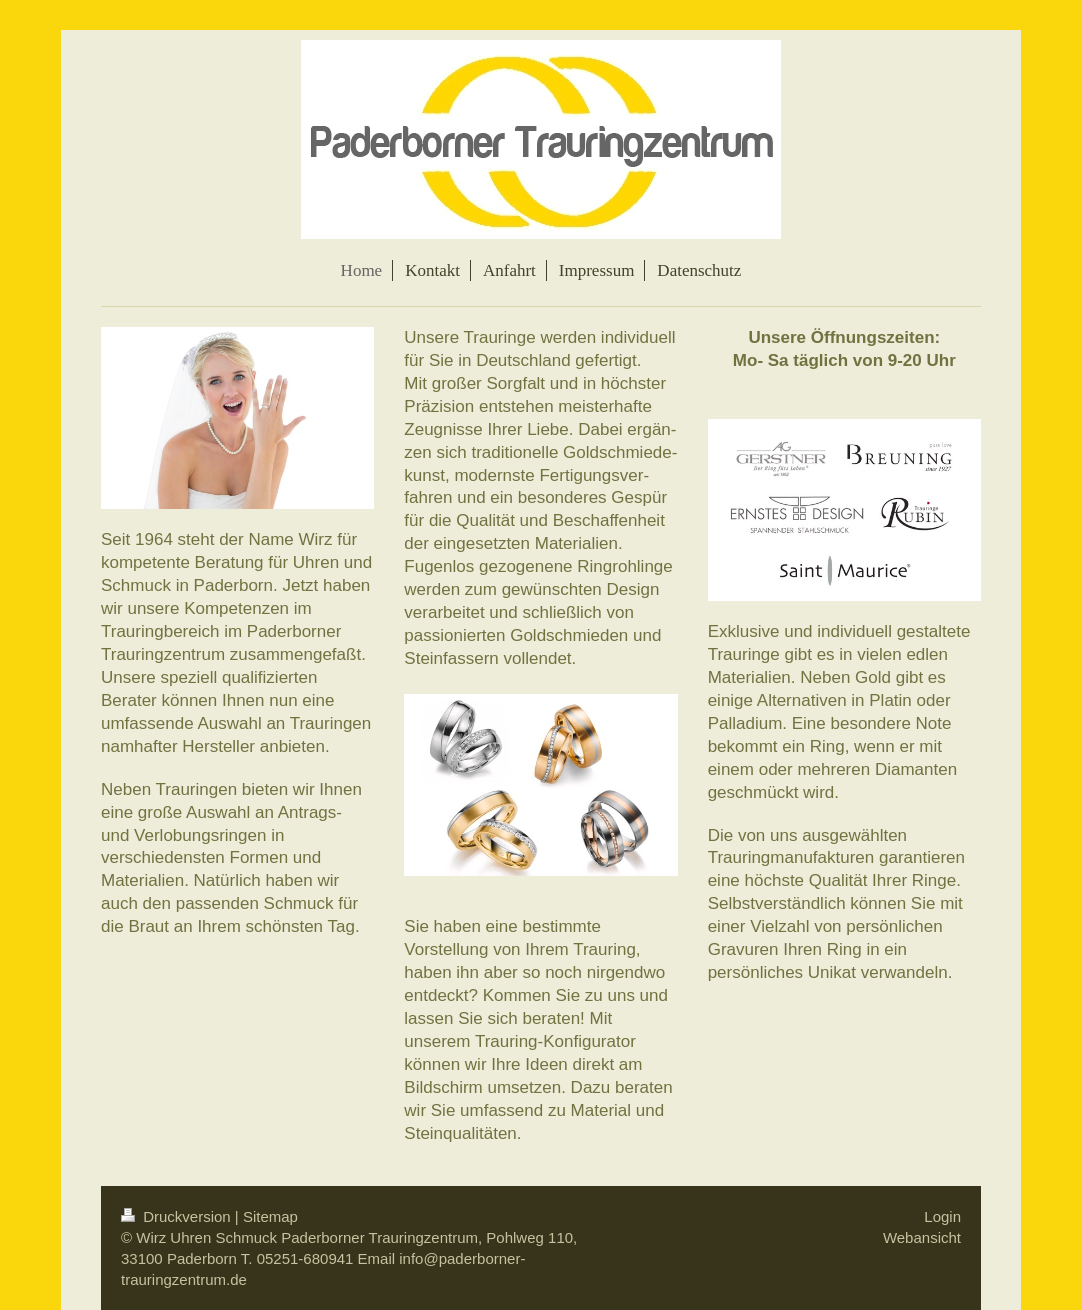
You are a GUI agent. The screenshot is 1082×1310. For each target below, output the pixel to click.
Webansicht (922, 1237)
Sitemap (270, 1216)
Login (942, 1216)
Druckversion (178, 1216)
